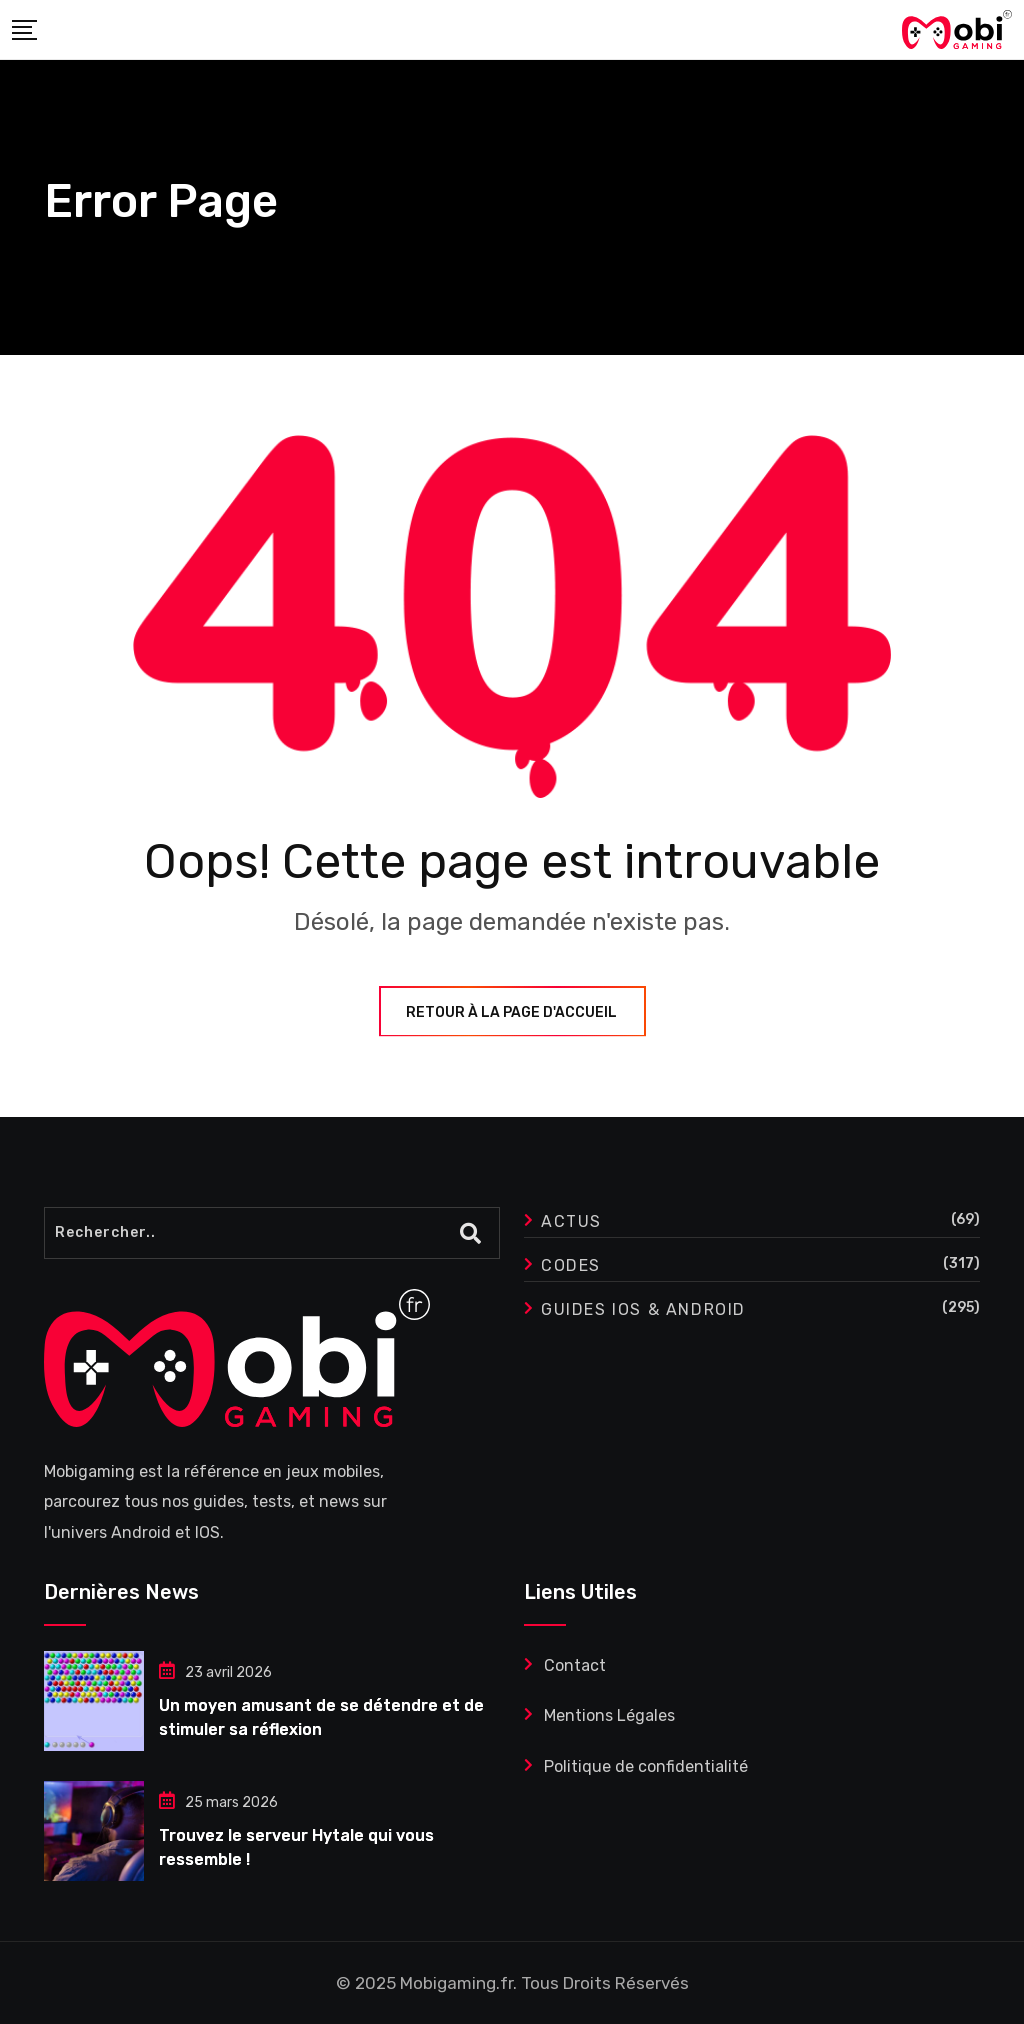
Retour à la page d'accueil (512, 1012)
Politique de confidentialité (646, 1766)
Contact (575, 1665)
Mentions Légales (609, 1715)
